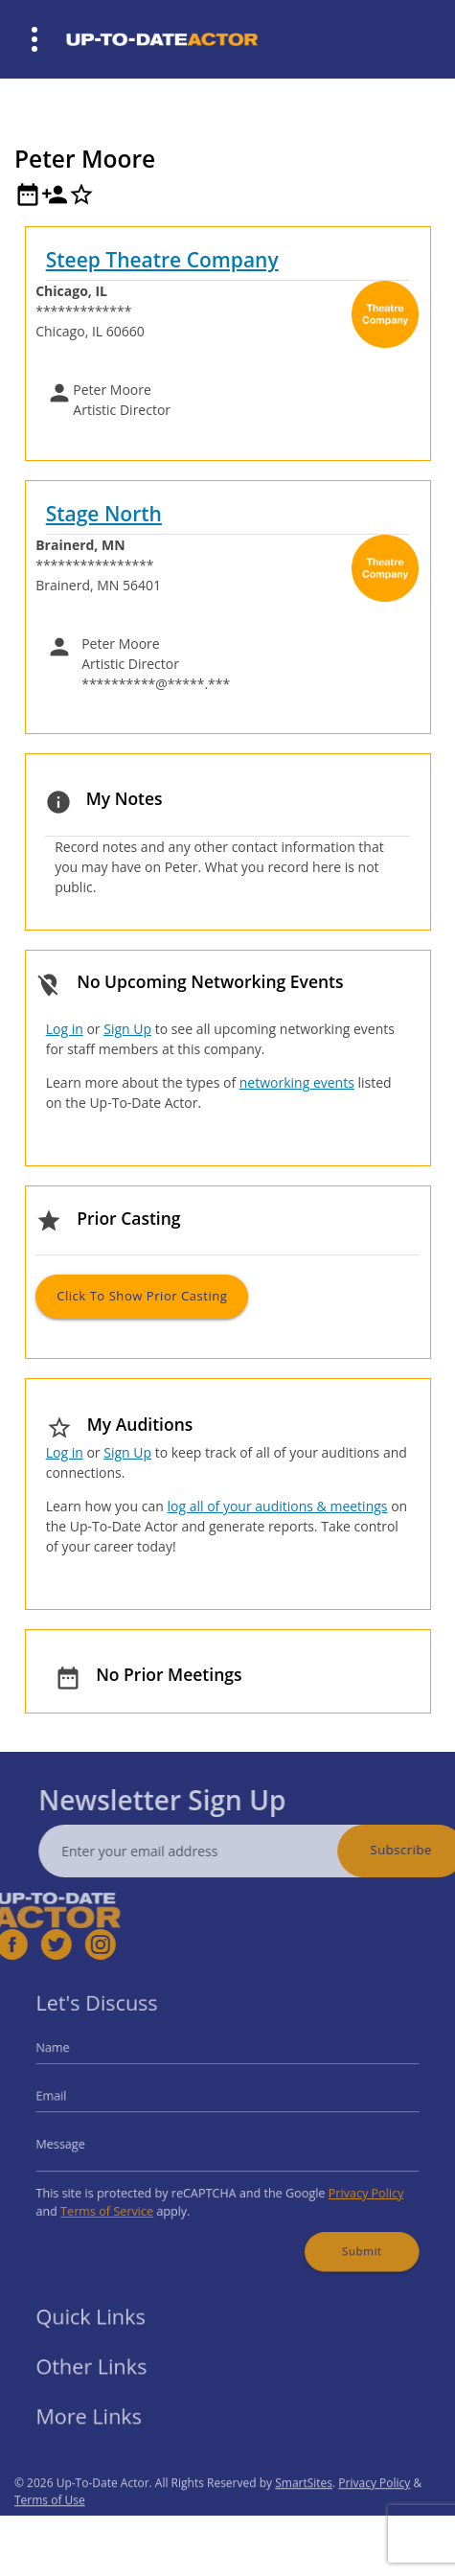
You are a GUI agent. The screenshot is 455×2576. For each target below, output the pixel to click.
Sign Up (127, 1029)
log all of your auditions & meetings (277, 1506)
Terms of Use (49, 2529)
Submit (344, 2235)
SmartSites (303, 2512)
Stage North (104, 513)
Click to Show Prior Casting (142, 1295)
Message (82, 2142)
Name (75, 2058)
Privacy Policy (347, 2184)
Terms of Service (123, 2200)
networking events (296, 1082)
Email (74, 2100)
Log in (64, 1029)
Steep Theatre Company (162, 259)
